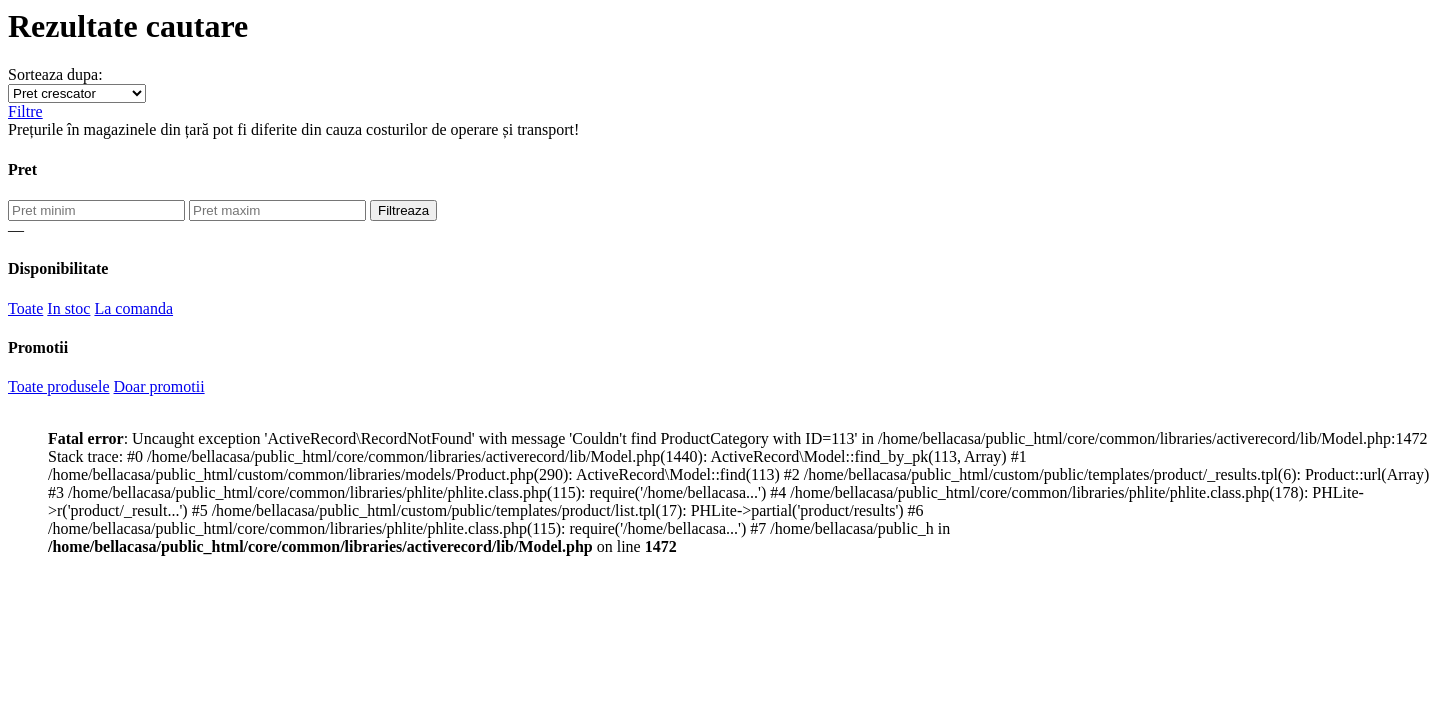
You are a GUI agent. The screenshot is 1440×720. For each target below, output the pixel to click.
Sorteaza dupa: (55, 74)
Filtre (25, 111)
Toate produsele (59, 386)
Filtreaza (403, 210)
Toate (25, 308)
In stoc (68, 308)
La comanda (133, 308)
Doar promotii (159, 386)
